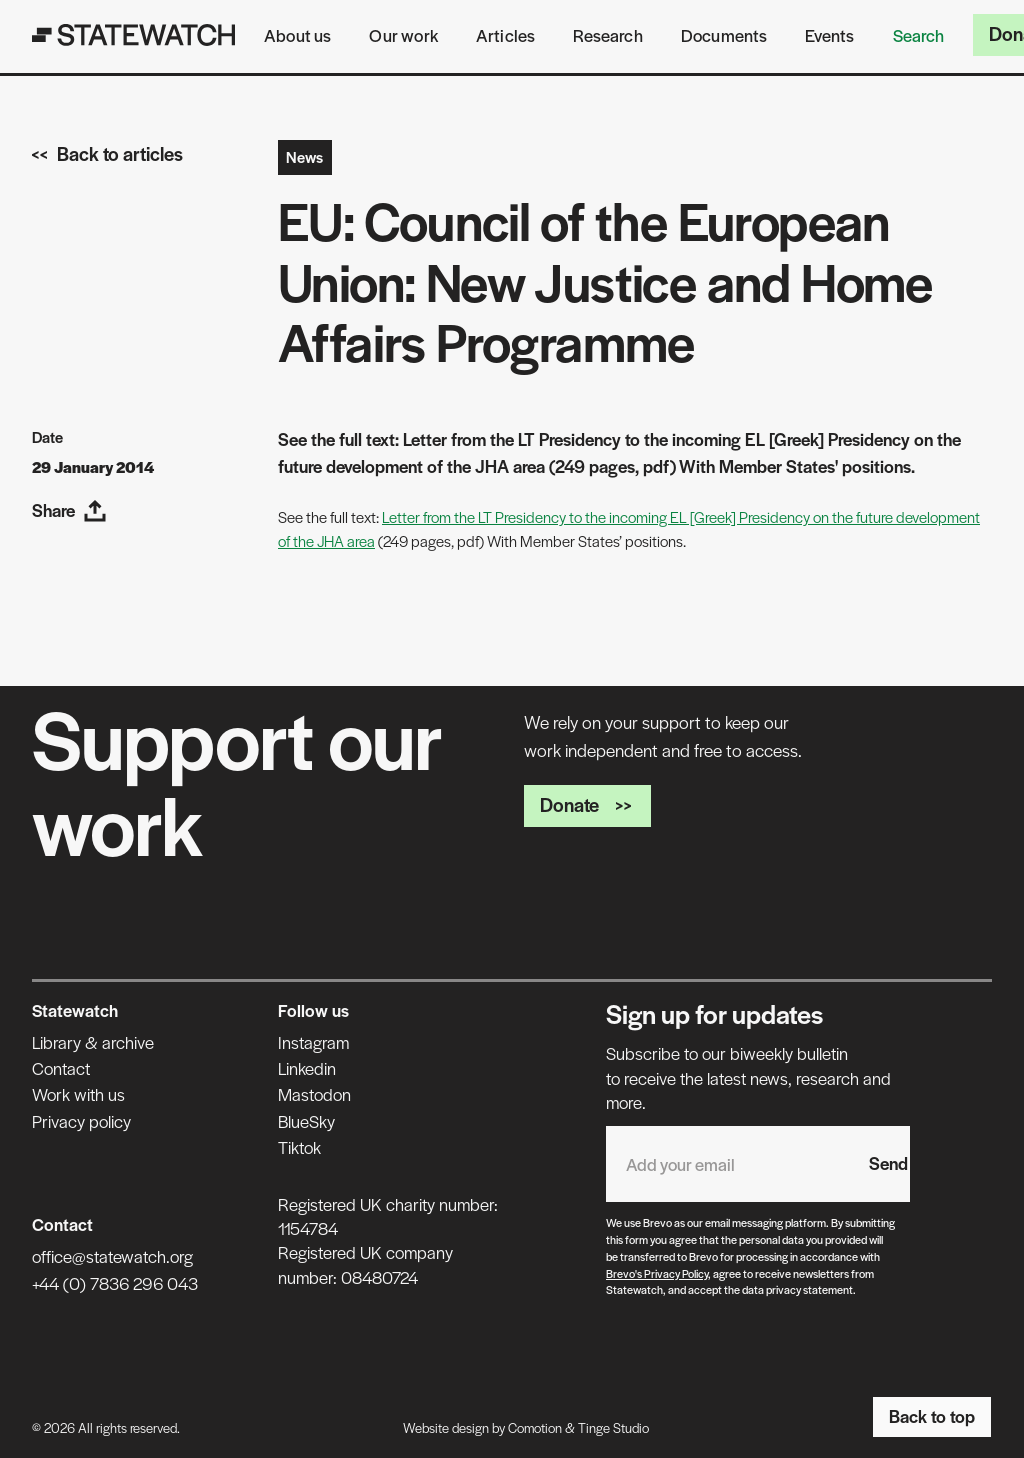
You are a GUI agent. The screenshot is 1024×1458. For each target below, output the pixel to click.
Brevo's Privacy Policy (657, 1273)
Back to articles (107, 153)
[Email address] (727, 1164)
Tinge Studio (613, 1427)
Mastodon (314, 1094)
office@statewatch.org (112, 1256)
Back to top (932, 1416)
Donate (587, 804)
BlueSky (306, 1121)
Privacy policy (81, 1121)
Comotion (535, 1427)
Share (69, 510)
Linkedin (307, 1068)
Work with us (78, 1094)
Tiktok (299, 1147)
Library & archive (93, 1042)
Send (888, 1163)
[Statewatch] (134, 35)
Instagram (313, 1042)
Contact (61, 1068)
